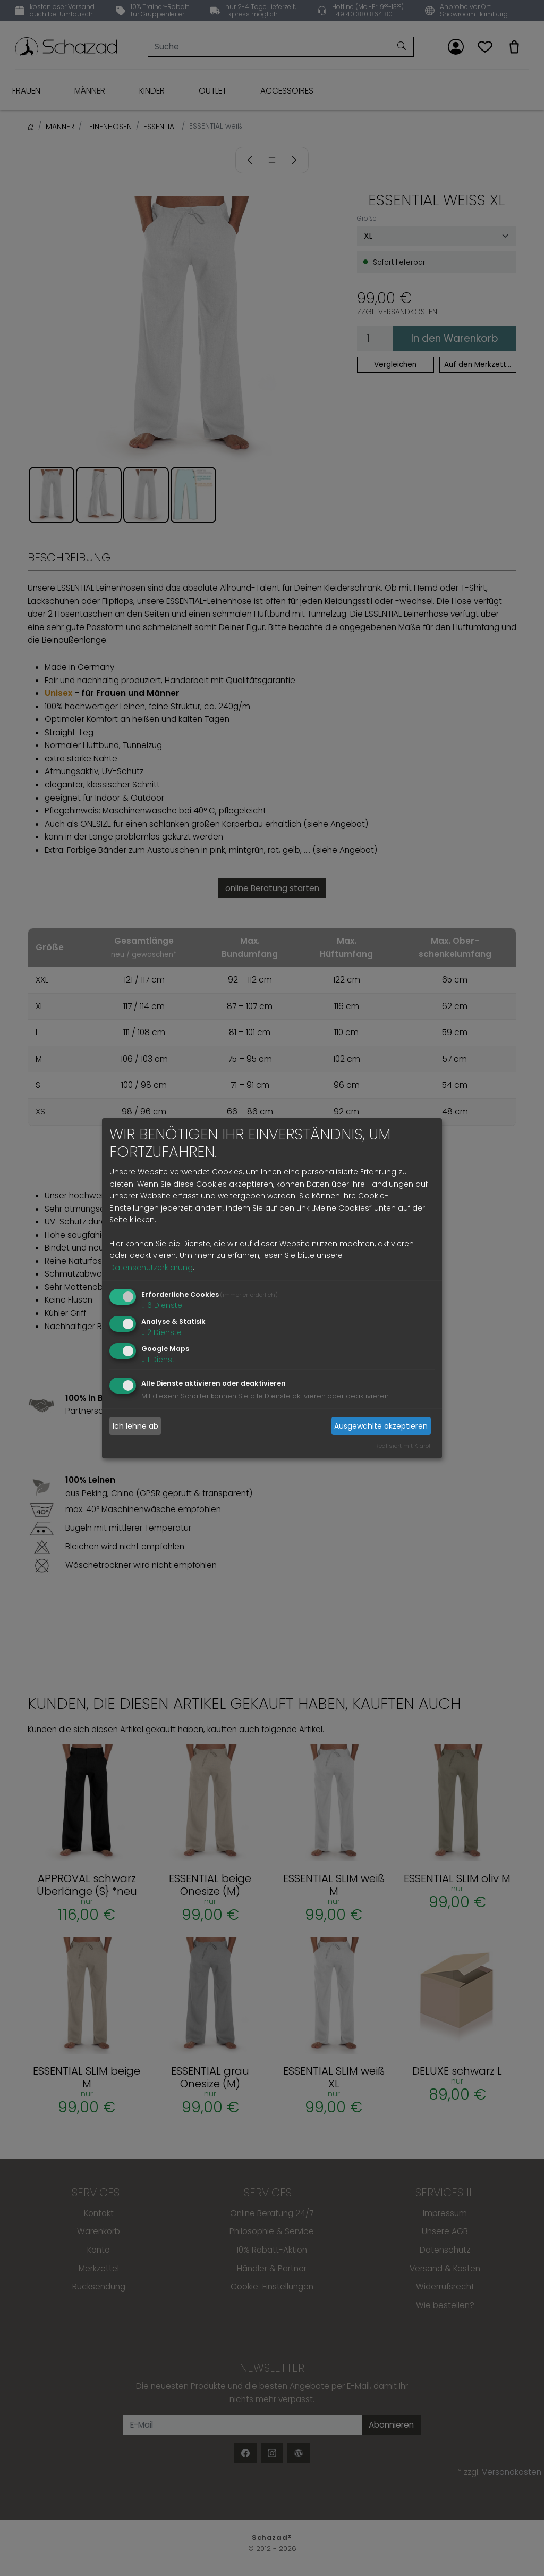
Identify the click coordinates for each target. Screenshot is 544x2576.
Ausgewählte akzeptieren (381, 1426)
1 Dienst (158, 1359)
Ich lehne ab (135, 1426)
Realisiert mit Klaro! (402, 1445)
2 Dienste (161, 1332)
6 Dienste (161, 1305)
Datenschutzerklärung (151, 1267)
